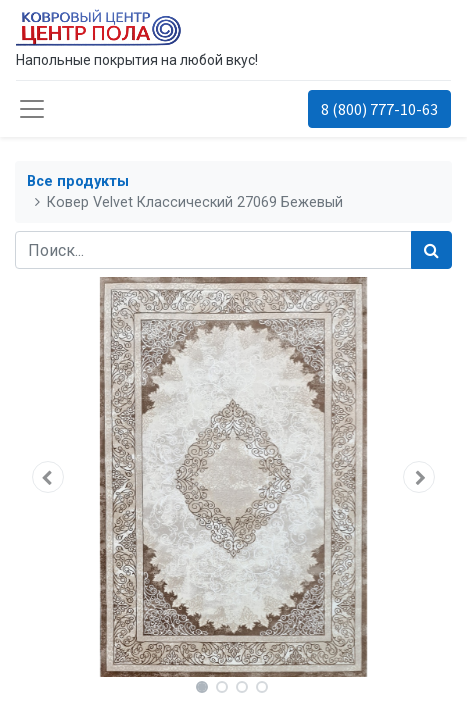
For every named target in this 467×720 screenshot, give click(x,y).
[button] (48, 477)
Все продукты (78, 181)
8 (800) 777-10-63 (379, 109)
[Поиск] (431, 250)
